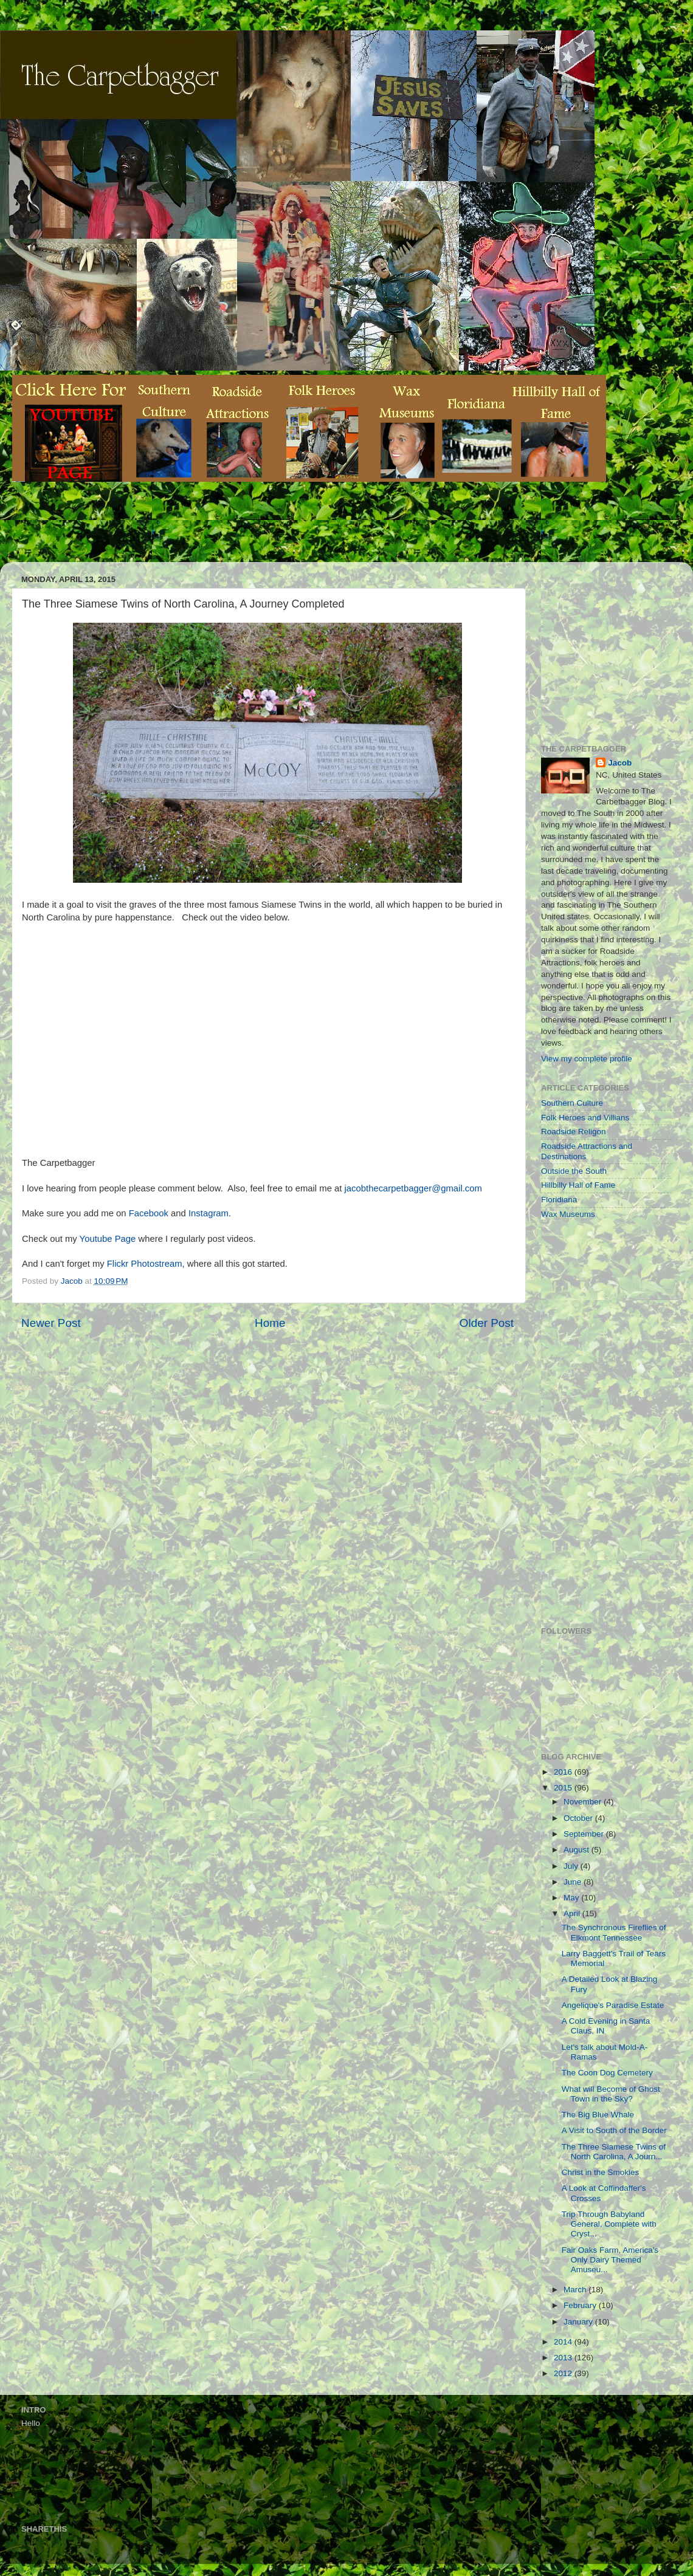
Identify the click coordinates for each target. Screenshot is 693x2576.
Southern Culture (572, 1103)
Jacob (620, 762)
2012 (564, 2373)
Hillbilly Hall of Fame (578, 1185)
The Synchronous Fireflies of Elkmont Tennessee (614, 1932)
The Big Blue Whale (598, 2114)
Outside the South (574, 1171)
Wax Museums (568, 1214)
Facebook (148, 1213)
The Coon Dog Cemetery (607, 2072)
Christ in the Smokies (601, 2172)
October (579, 1818)
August (577, 1849)
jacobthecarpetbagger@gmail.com (413, 1188)
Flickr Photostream (144, 1264)
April (573, 1913)
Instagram (208, 1213)
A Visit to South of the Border (614, 2130)
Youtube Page (108, 1239)
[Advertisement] (233, 531)
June (574, 1881)
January (579, 2321)
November (584, 1801)
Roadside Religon (573, 1131)
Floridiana (559, 1199)
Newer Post (51, 1323)
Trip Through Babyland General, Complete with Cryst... (609, 2224)
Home (270, 1323)
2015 (564, 1787)
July (572, 1866)
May (572, 1897)
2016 (564, 1771)
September (585, 1833)
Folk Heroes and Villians (585, 1117)
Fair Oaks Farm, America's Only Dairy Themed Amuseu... (610, 2259)
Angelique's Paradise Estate (613, 2005)
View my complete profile (586, 1058)
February (581, 2305)
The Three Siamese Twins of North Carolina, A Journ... (614, 2151)
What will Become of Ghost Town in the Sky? (611, 2093)
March (576, 2289)
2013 (564, 2357)
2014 (564, 2341)
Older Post (487, 1323)
